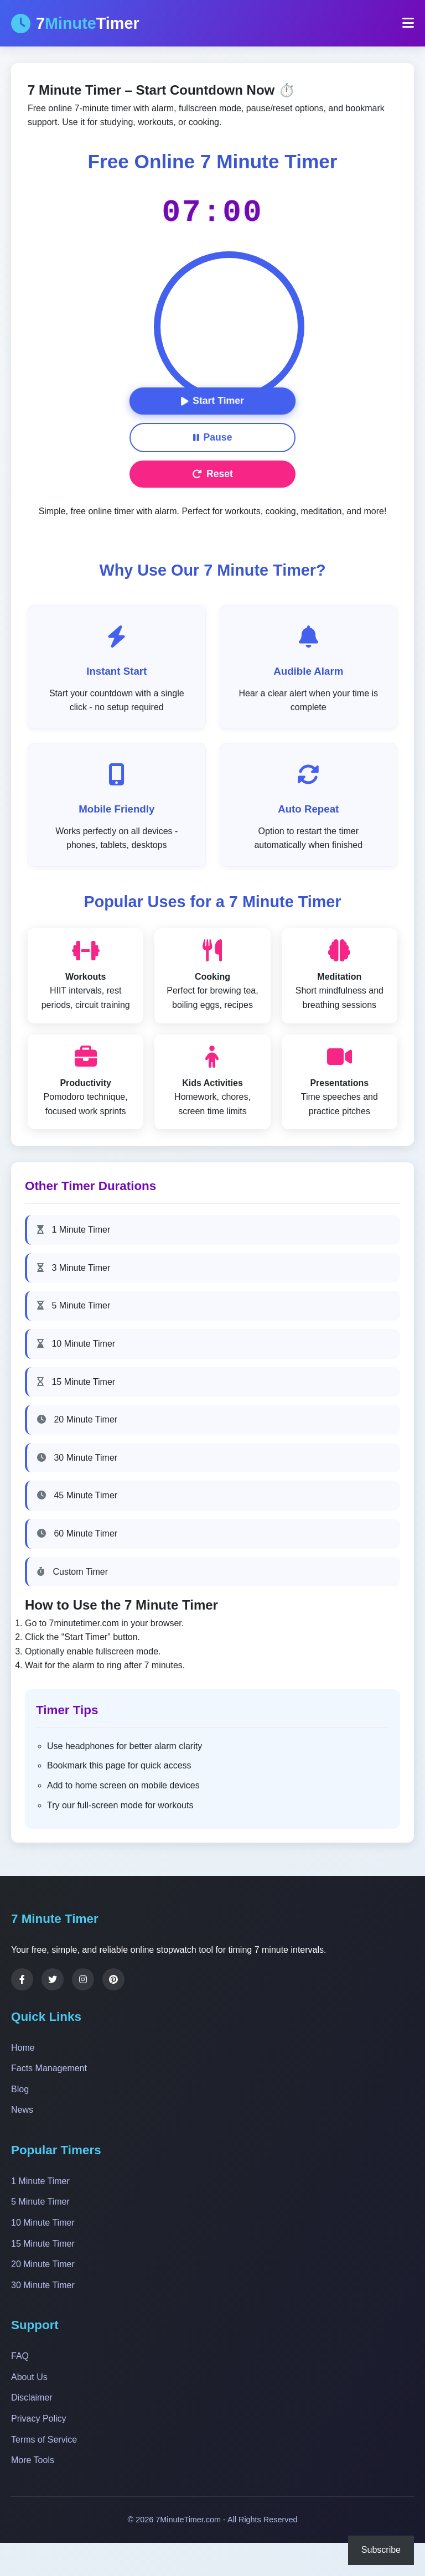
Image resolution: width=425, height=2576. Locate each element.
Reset (212, 473)
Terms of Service (44, 2439)
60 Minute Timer (77, 1533)
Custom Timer (72, 1571)
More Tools (32, 2460)
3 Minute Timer (73, 1268)
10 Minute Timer (76, 1343)
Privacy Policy (38, 2418)
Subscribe (381, 2549)
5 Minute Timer (73, 1305)
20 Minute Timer (77, 1419)
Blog (20, 2089)
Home (23, 2047)
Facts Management (49, 2068)
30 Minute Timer (77, 1457)
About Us (29, 2377)
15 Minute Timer (76, 1382)
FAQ (20, 2356)
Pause (212, 437)
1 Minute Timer (73, 1229)
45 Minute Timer (77, 1495)
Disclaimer (32, 2397)
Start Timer (212, 400)
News (22, 2109)
